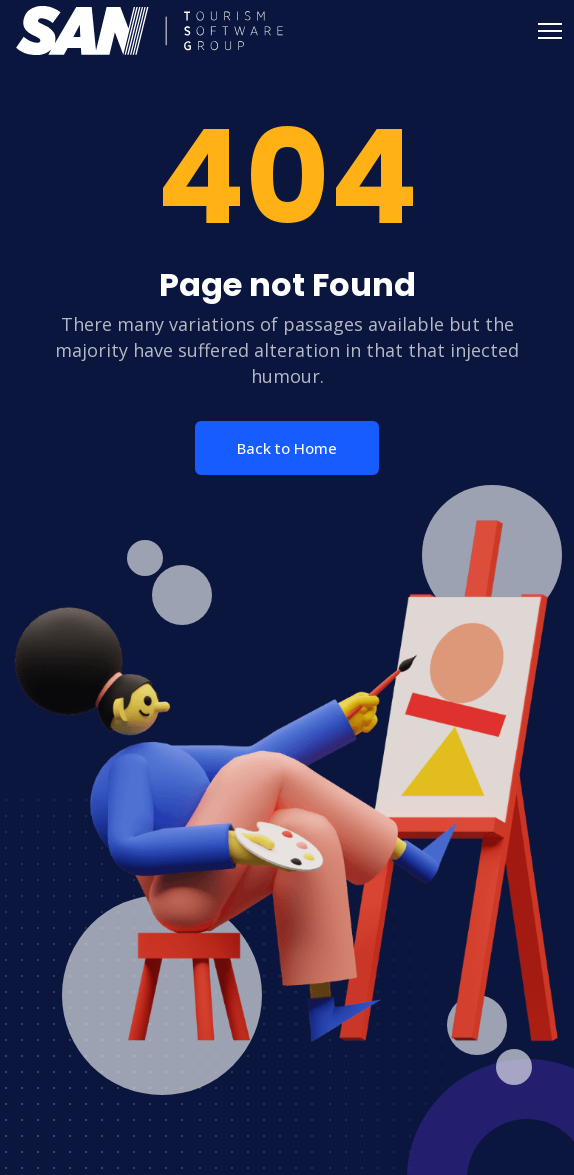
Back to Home (287, 448)
